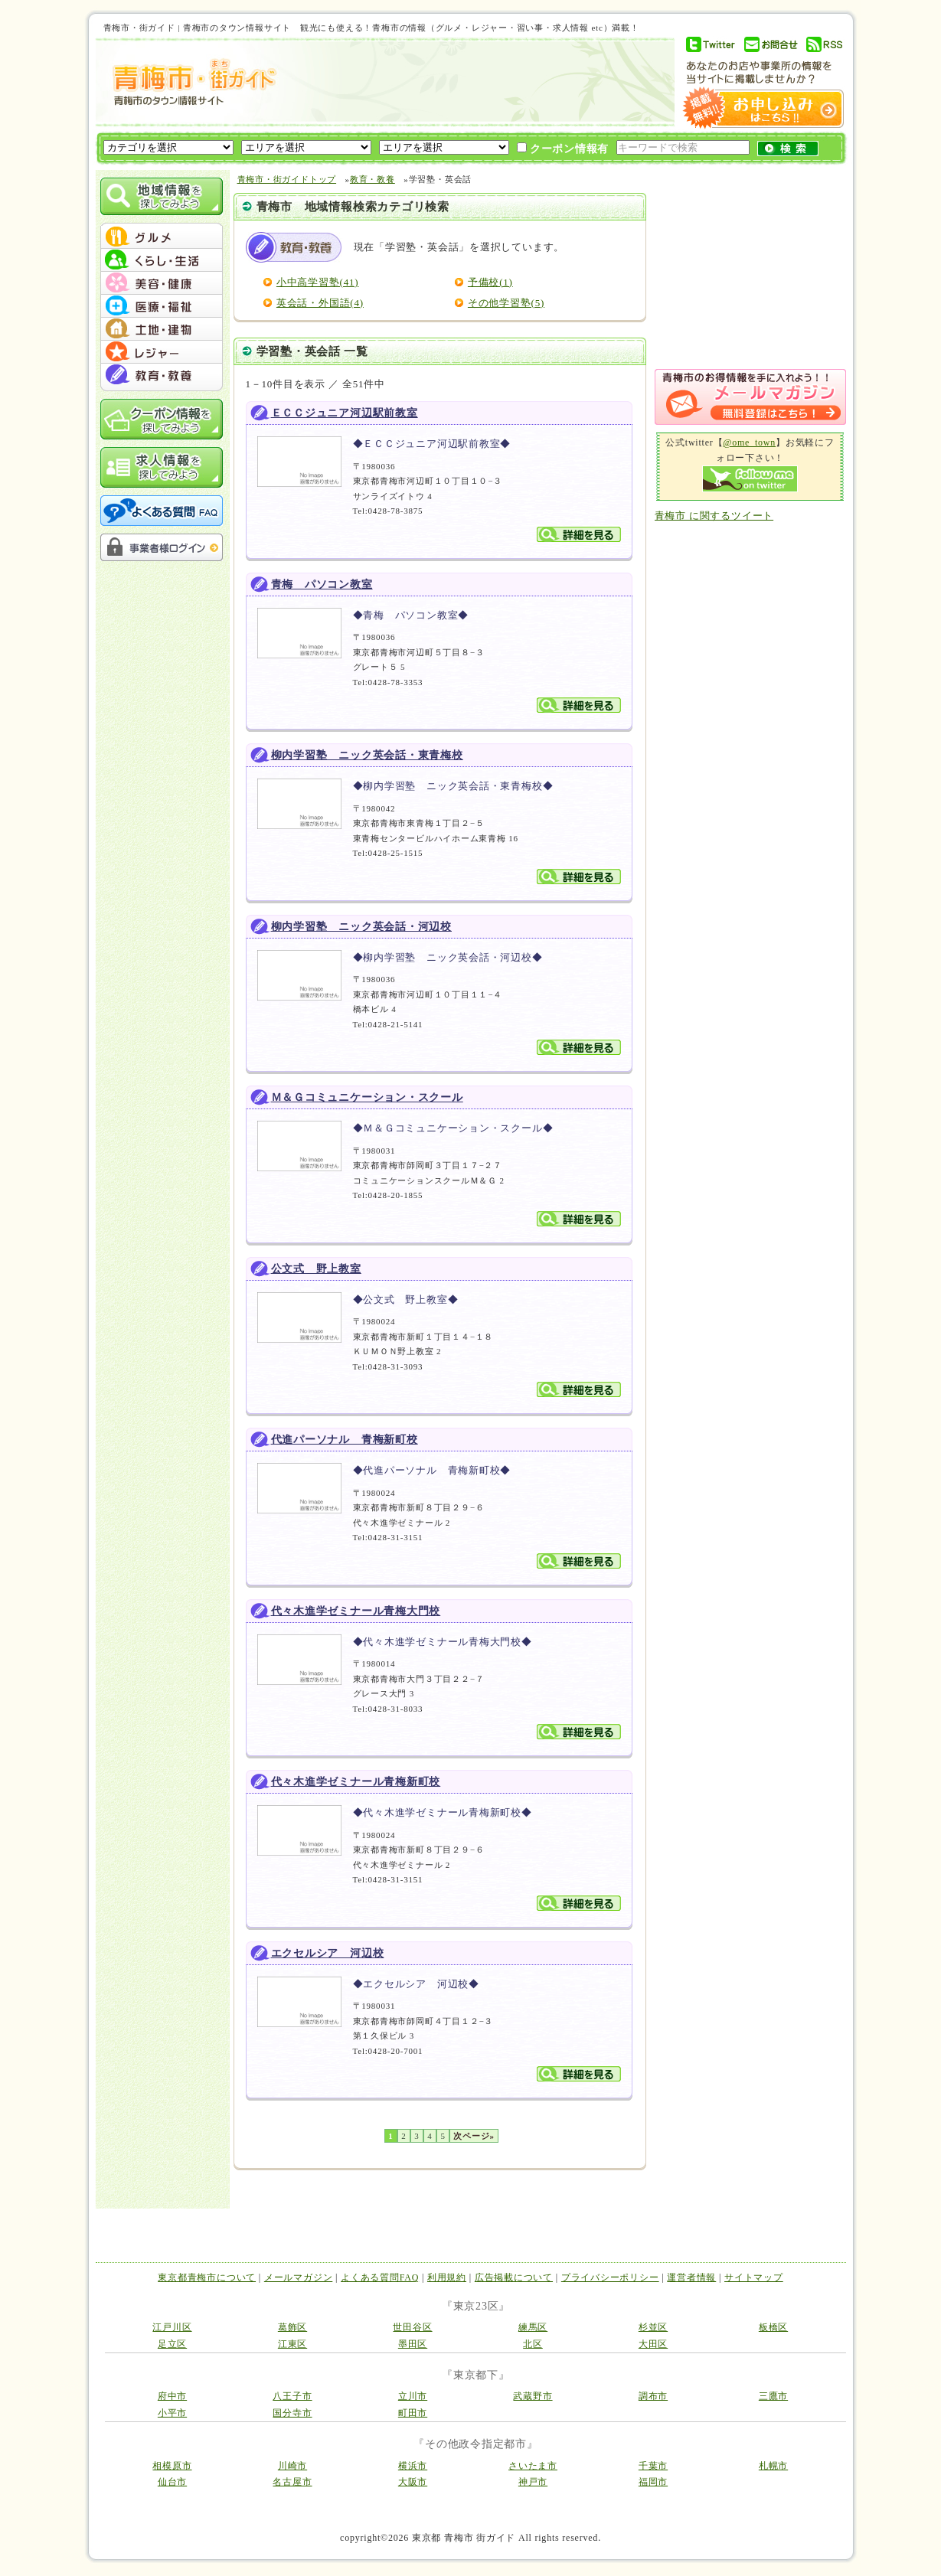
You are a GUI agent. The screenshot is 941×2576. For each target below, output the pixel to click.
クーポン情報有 (563, 148)
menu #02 (161, 260)
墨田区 (412, 2344)
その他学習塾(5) (506, 303)
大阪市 (412, 2481)
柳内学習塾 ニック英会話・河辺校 (361, 926)
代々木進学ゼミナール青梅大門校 (356, 1611)
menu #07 (161, 375)
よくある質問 (161, 510)
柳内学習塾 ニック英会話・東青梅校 (367, 755)
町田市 (412, 2413)
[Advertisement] (474, 82)
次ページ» (473, 2135)
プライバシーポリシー (610, 2277)
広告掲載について (514, 2277)
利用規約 (446, 2277)
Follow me (750, 478)
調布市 (653, 2396)
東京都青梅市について (207, 2277)
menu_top (161, 225)
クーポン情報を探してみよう (161, 419)
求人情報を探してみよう (161, 467)
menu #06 (161, 352)
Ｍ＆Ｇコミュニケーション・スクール (367, 1097)
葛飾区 (292, 2327)
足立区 (172, 2344)
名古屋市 (292, 2481)
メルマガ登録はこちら (750, 397)
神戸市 (532, 2481)
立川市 (412, 2396)
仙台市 (172, 2481)
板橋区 (773, 2327)
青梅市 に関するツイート (714, 515)
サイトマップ (753, 2277)
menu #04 (161, 306)
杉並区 (653, 2327)
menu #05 (161, 329)
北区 (533, 2344)
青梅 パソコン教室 (322, 584)
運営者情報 (691, 2277)
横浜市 (412, 2465)
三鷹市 (773, 2396)
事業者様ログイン (161, 547)
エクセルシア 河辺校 (327, 1953)
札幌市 (773, 2465)
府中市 (172, 2396)
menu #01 (161, 237)
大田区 (653, 2344)
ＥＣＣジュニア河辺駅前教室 (344, 413)
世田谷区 (412, 2327)
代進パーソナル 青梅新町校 (344, 1439)
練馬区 (532, 2327)
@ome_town (749, 442)
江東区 (292, 2344)
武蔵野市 (532, 2396)
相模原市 (171, 2465)
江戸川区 (171, 2327)
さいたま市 (532, 2465)
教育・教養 (372, 179)
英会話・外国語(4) (320, 303)
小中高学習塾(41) (317, 282)
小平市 (172, 2413)
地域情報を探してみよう (161, 196)
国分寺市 (292, 2413)
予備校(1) (490, 282)
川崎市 (292, 2465)
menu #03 (161, 283)
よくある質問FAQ (380, 2277)
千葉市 (653, 2465)
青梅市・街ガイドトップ (287, 179)
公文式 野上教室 (316, 1269)
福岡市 (653, 2481)
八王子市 (292, 2396)
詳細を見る (579, 534)
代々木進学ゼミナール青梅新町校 (356, 1782)
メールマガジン (298, 2277)
